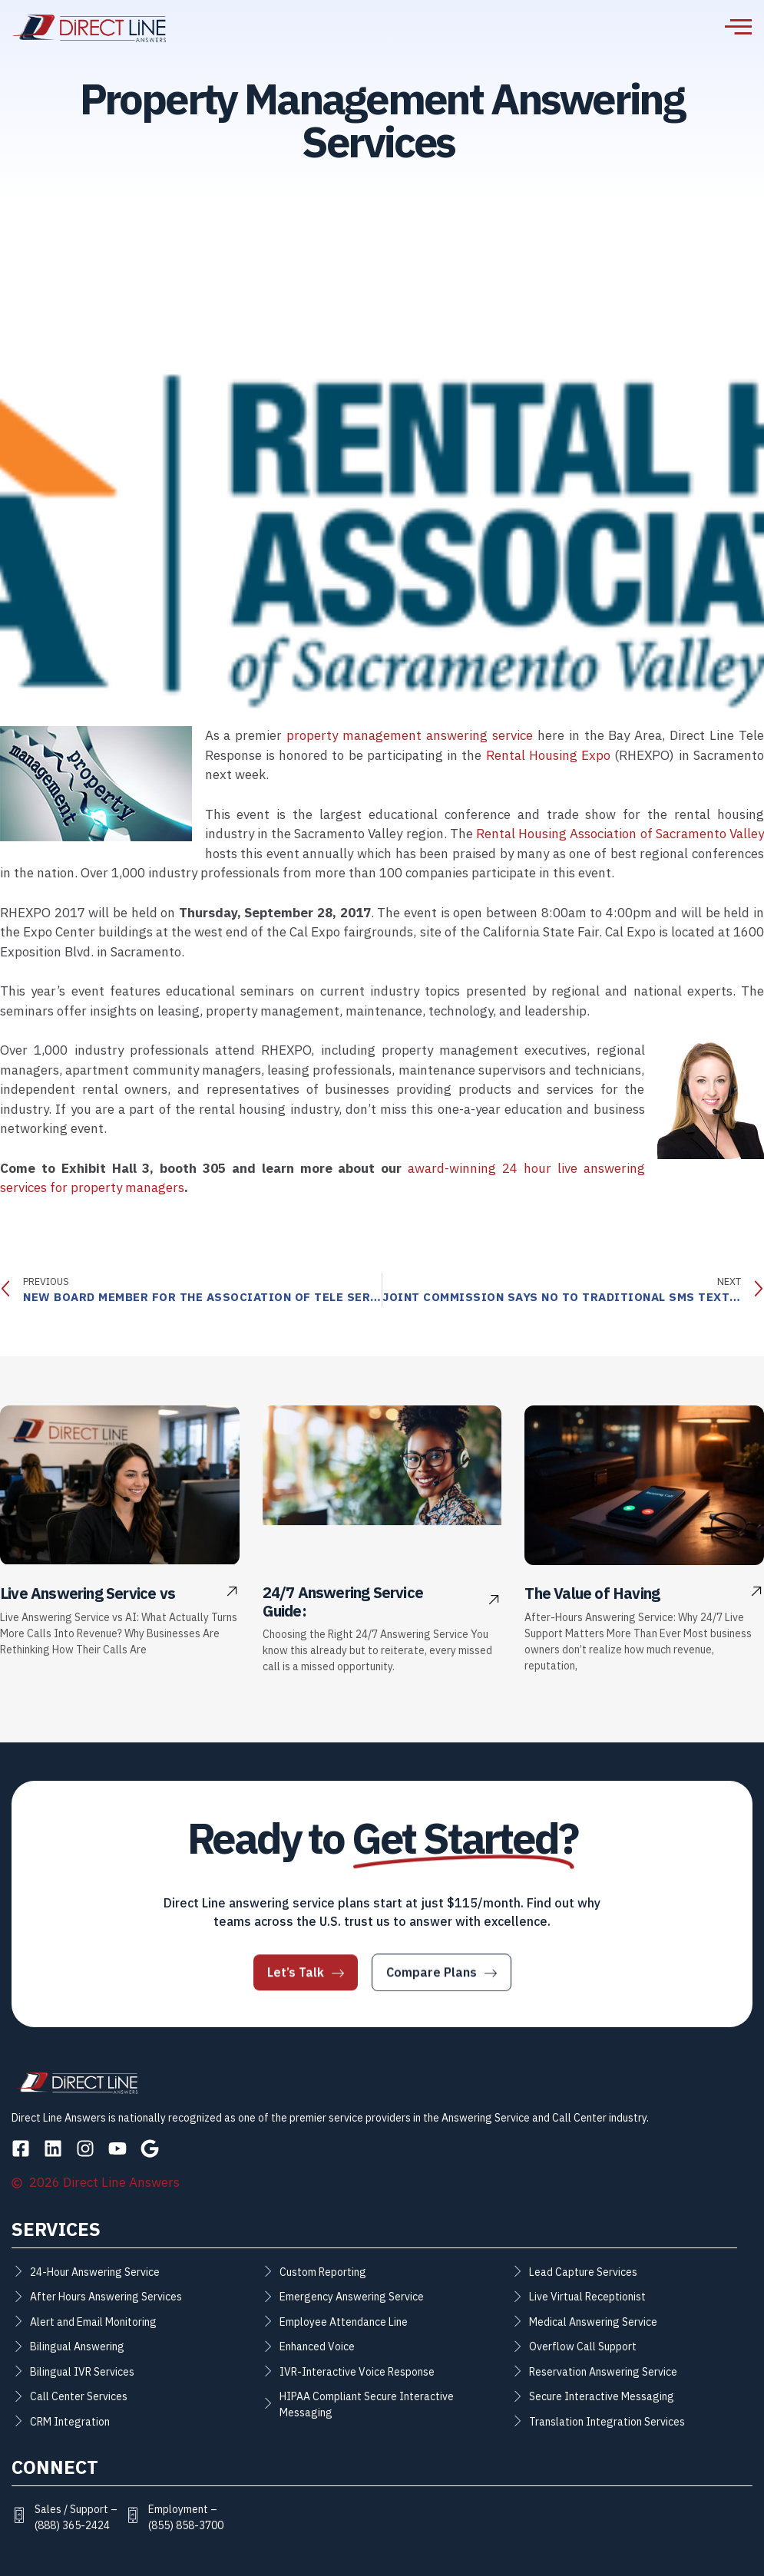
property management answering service (409, 735)
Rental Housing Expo (548, 755)
